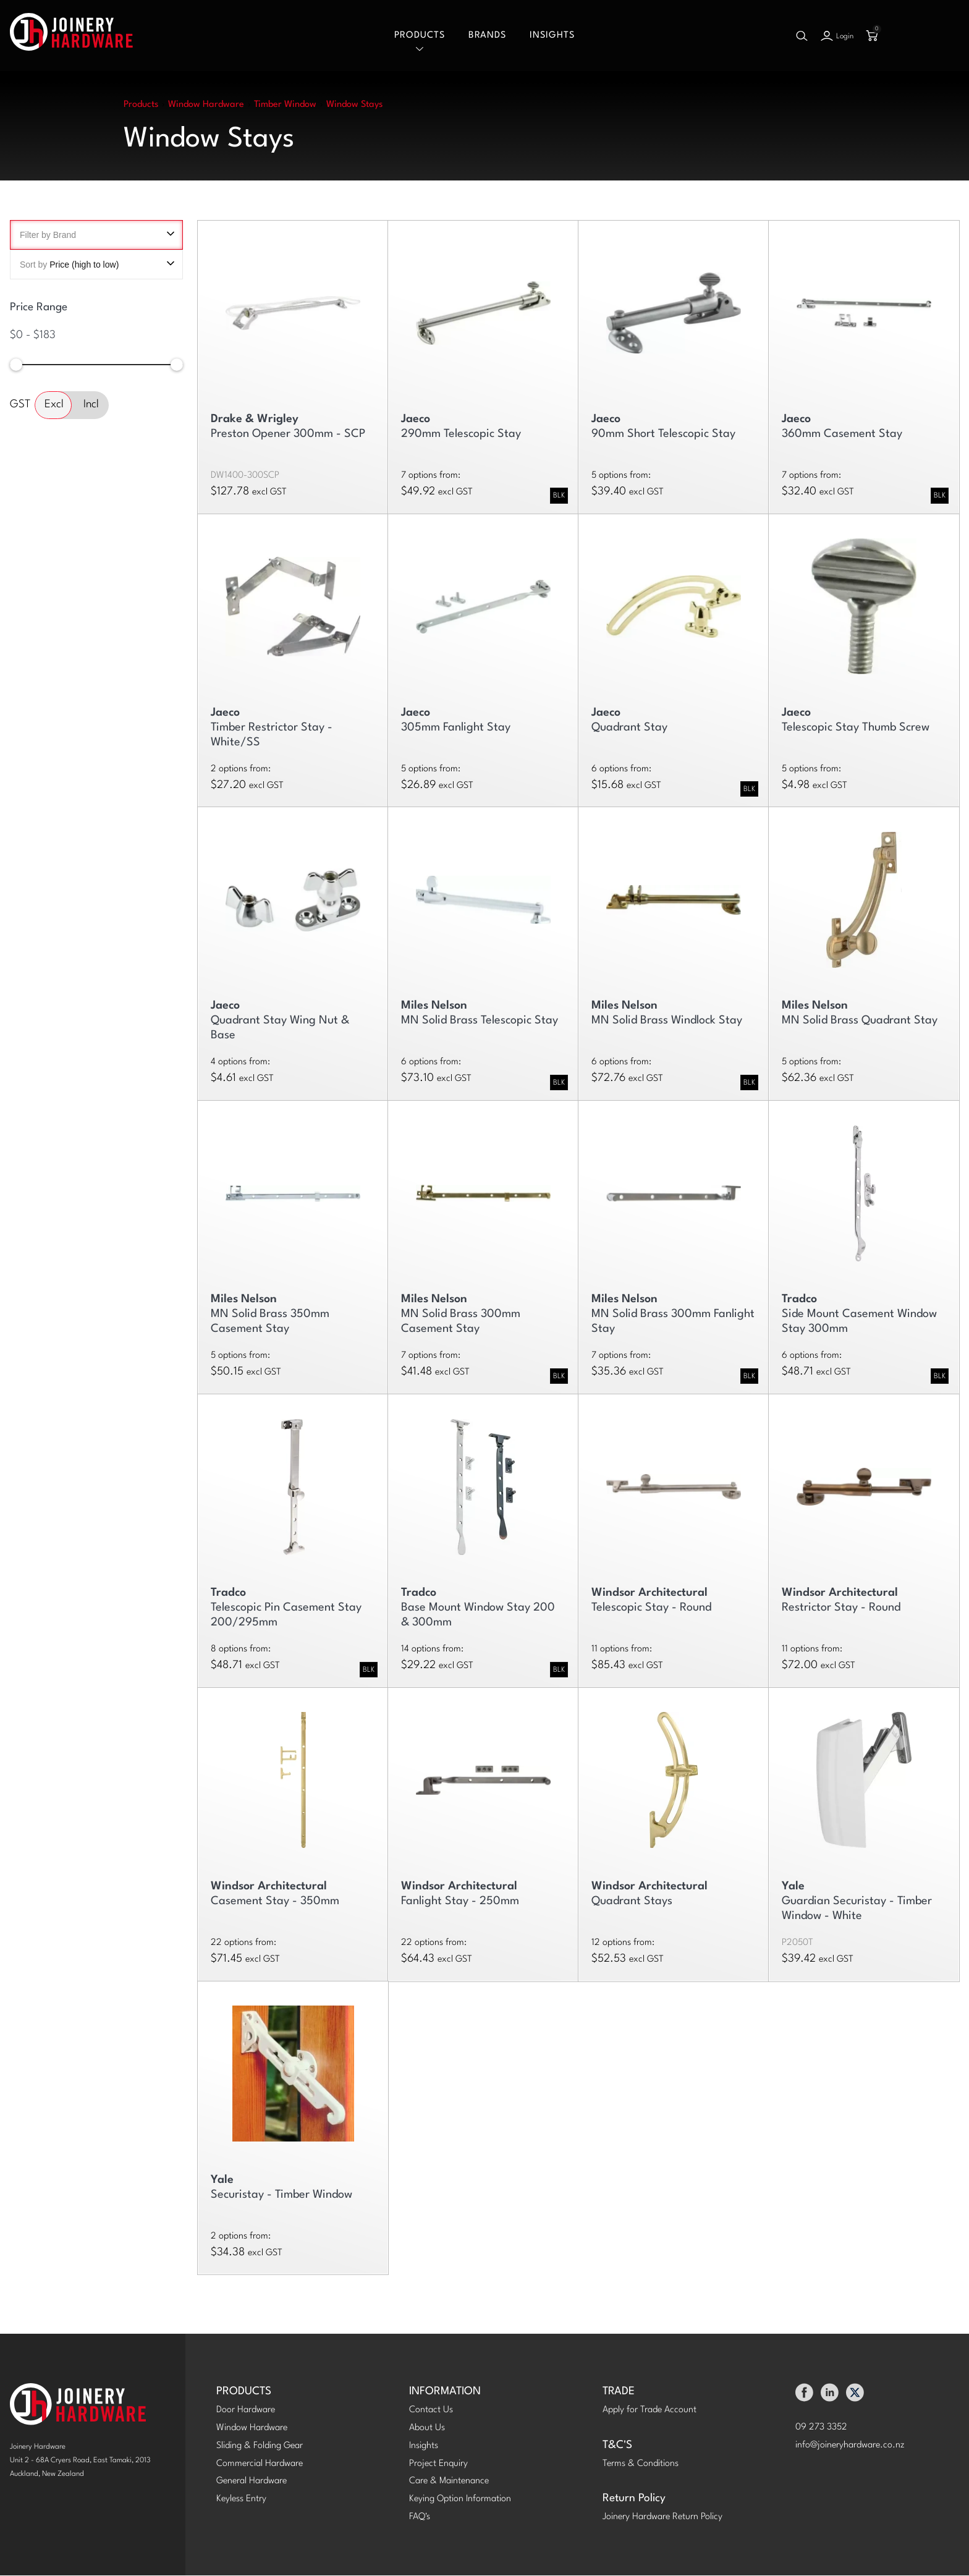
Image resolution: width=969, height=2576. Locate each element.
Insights (552, 35)
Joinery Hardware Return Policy (662, 2517)
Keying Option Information (460, 2499)
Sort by (96, 265)
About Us (427, 2428)
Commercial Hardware (259, 2463)
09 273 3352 (821, 2428)
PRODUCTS (243, 2392)
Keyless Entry (241, 2499)
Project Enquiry (438, 2463)
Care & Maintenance (449, 2481)
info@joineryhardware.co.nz (850, 2446)
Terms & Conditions (641, 2463)
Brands (487, 35)
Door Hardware (245, 2410)
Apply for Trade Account (649, 2410)
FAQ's (419, 2517)
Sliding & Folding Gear (259, 2446)
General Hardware (251, 2481)
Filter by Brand (96, 235)
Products (419, 35)
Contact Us (431, 2410)
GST (20, 405)
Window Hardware (251, 2428)
